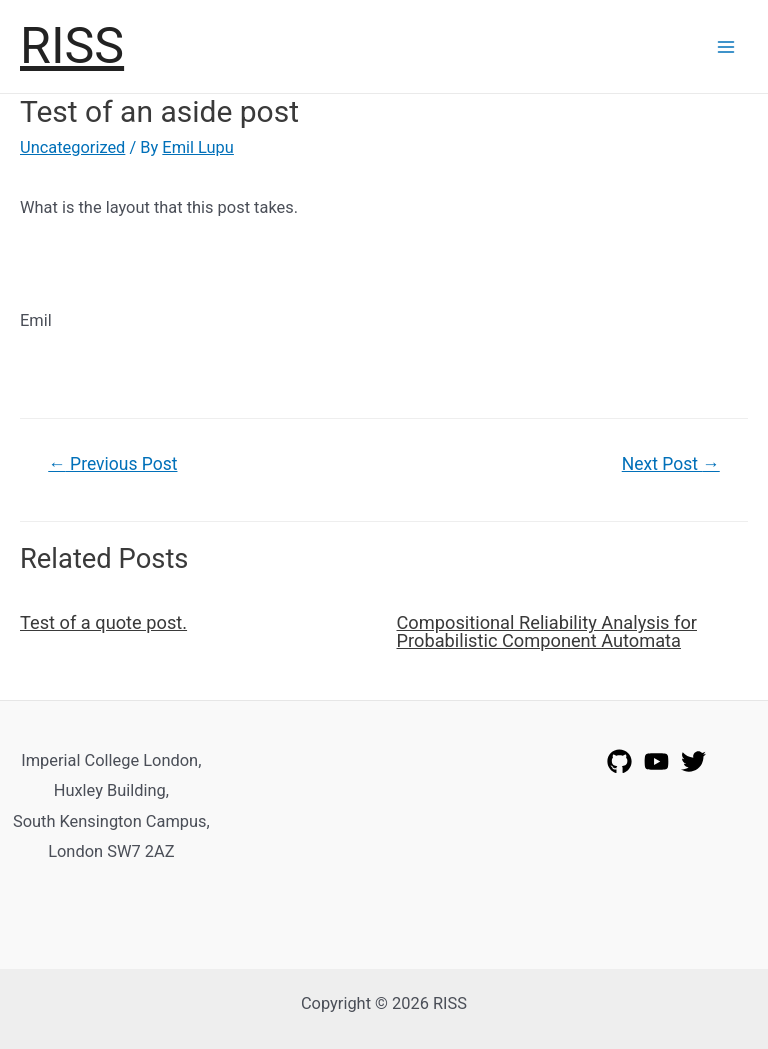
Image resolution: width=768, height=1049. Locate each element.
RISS (72, 45)
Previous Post (112, 464)
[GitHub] (619, 761)
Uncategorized (72, 147)
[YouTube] (656, 761)
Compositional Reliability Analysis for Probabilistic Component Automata (547, 631)
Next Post (671, 464)
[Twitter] (693, 761)
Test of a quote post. (103, 622)
